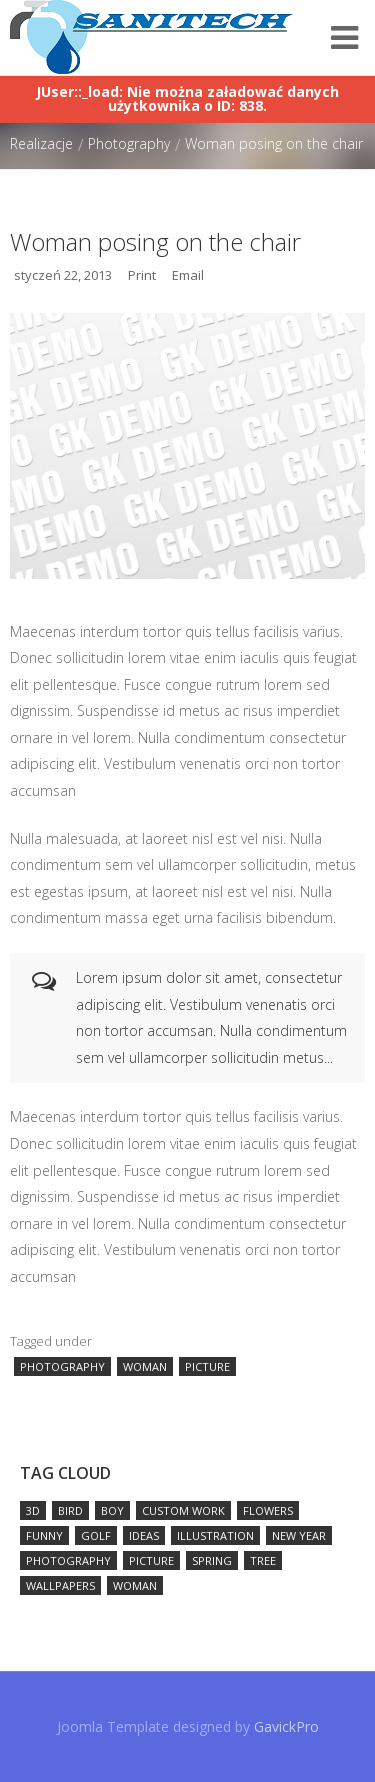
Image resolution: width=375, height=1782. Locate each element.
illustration (215, 1535)
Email (188, 275)
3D (33, 1510)
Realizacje (41, 143)
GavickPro (286, 1726)
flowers (268, 1510)
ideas (144, 1535)
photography (62, 1366)
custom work (183, 1510)
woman (145, 1366)
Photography (129, 143)
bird (70, 1510)
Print (142, 275)
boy (112, 1510)
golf (96, 1535)
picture (207, 1366)
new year (299, 1535)
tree (263, 1560)
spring (212, 1560)
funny (44, 1535)
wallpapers (60, 1585)
